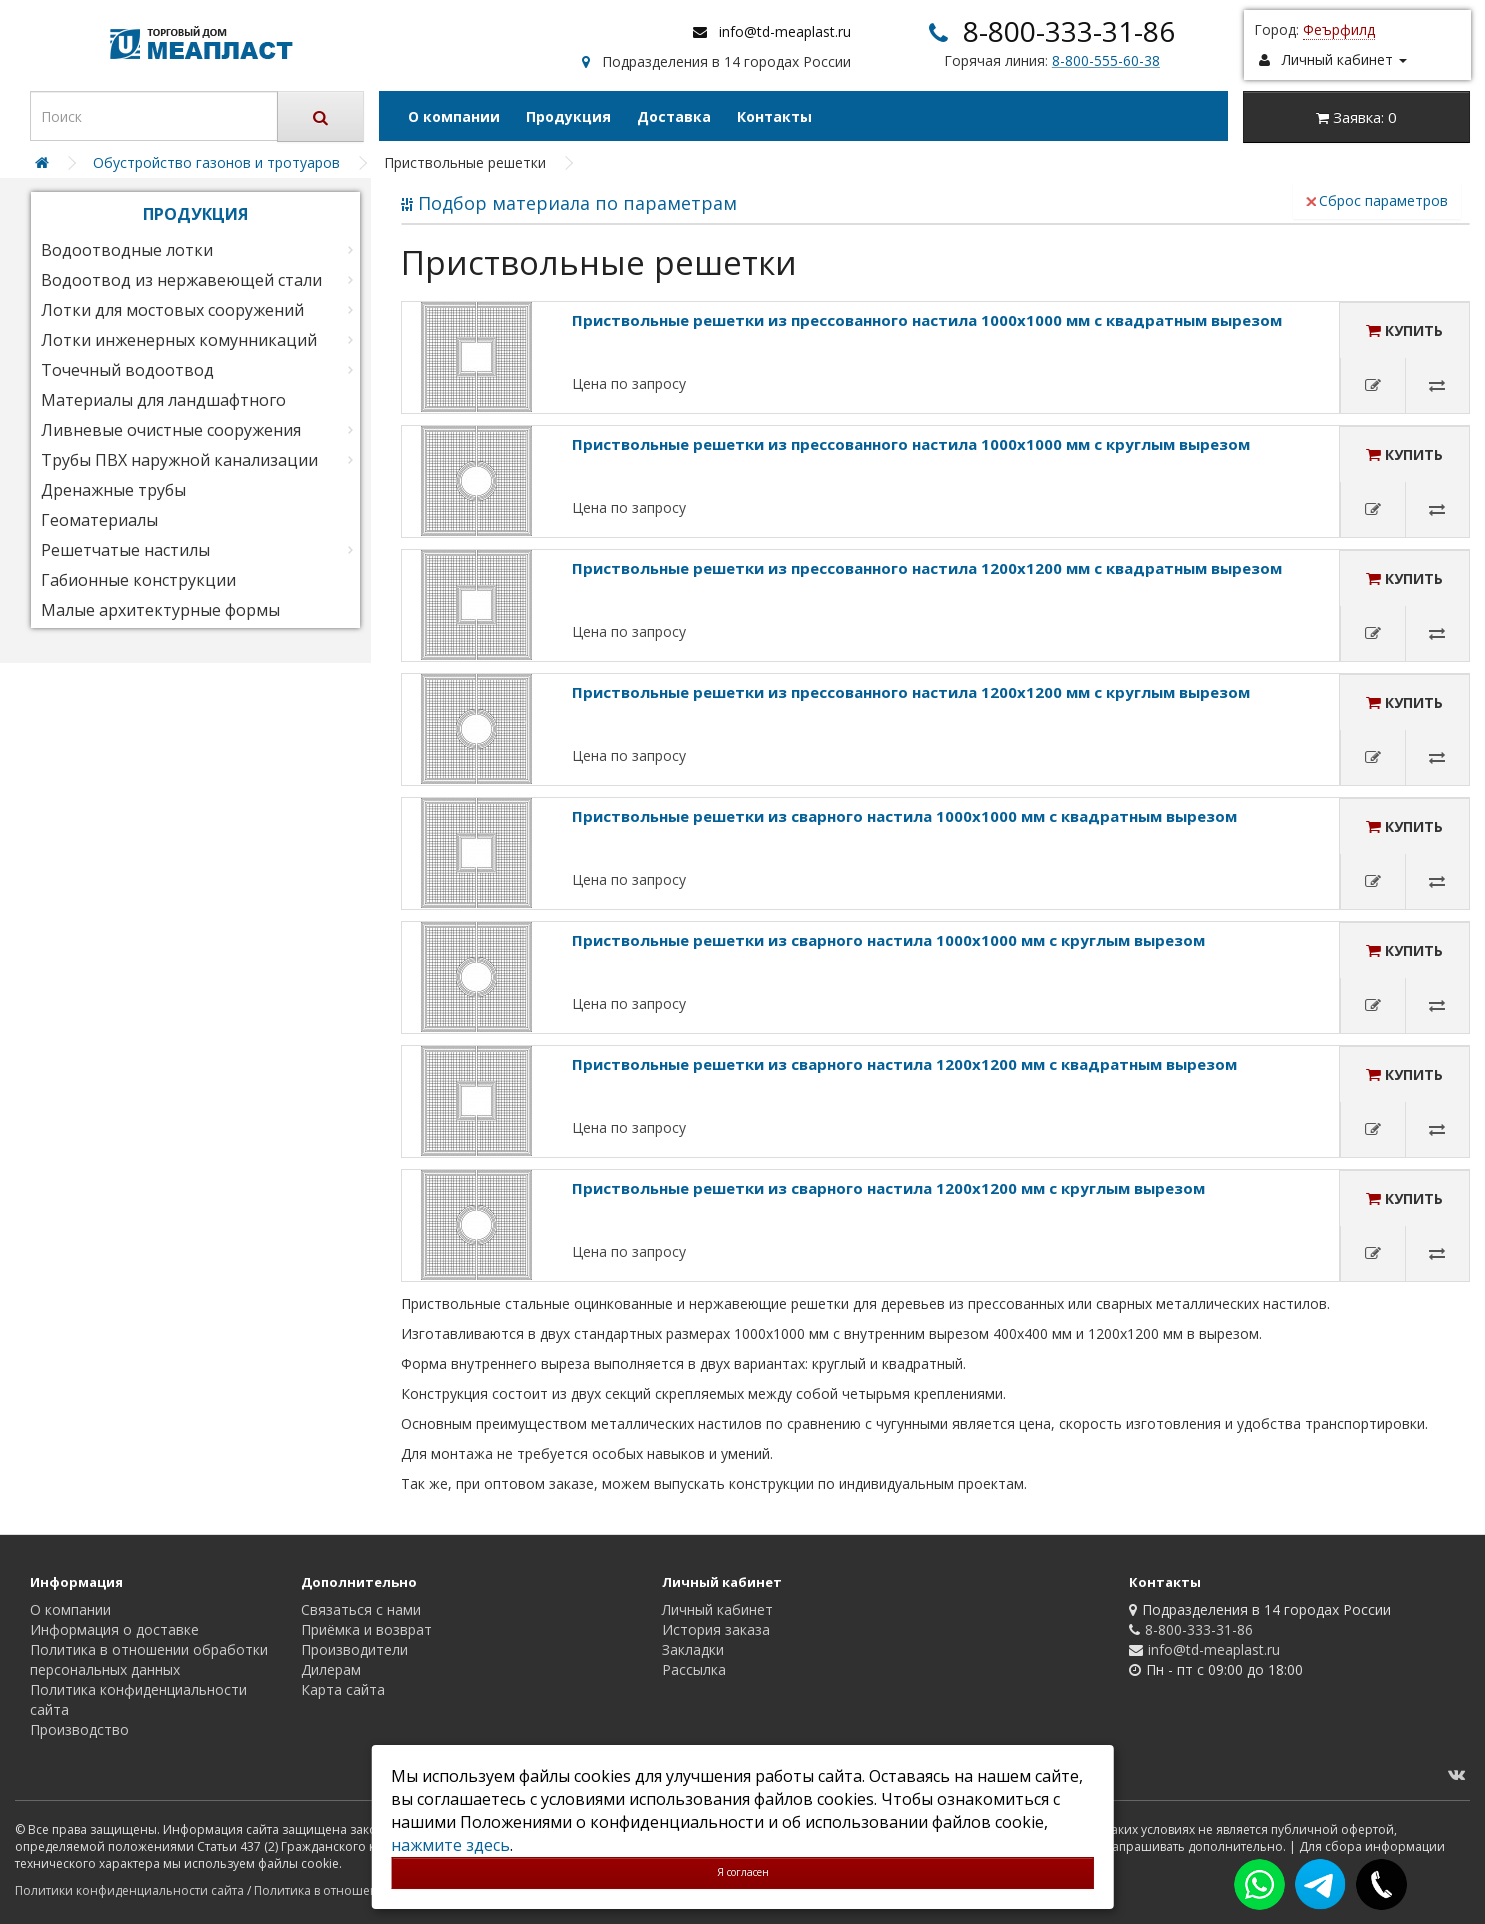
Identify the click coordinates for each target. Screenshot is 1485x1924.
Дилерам (331, 1669)
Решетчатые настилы (125, 550)
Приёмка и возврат (366, 1629)
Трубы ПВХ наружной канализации (179, 460)
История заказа (716, 1629)
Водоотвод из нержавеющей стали (181, 280)
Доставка (674, 116)
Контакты (774, 116)
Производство (79, 1729)
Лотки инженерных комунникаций (179, 340)
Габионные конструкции (138, 580)
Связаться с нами (361, 1609)
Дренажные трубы (113, 490)
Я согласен (743, 1872)
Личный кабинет (717, 1609)
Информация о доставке (114, 1629)
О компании (454, 116)
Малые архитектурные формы (160, 610)
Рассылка (694, 1669)
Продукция (568, 116)
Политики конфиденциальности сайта (129, 1890)
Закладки (693, 1649)
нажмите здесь (450, 1845)
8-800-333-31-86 (1069, 31)
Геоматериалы (99, 520)
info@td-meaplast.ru (785, 31)
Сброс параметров (1377, 200)
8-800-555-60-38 (1106, 60)
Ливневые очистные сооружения (171, 430)
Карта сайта (343, 1689)
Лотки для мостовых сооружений (172, 310)
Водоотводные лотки (127, 250)
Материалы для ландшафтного (163, 400)
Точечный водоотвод (127, 370)
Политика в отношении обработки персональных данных (149, 1659)
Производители (354, 1649)
